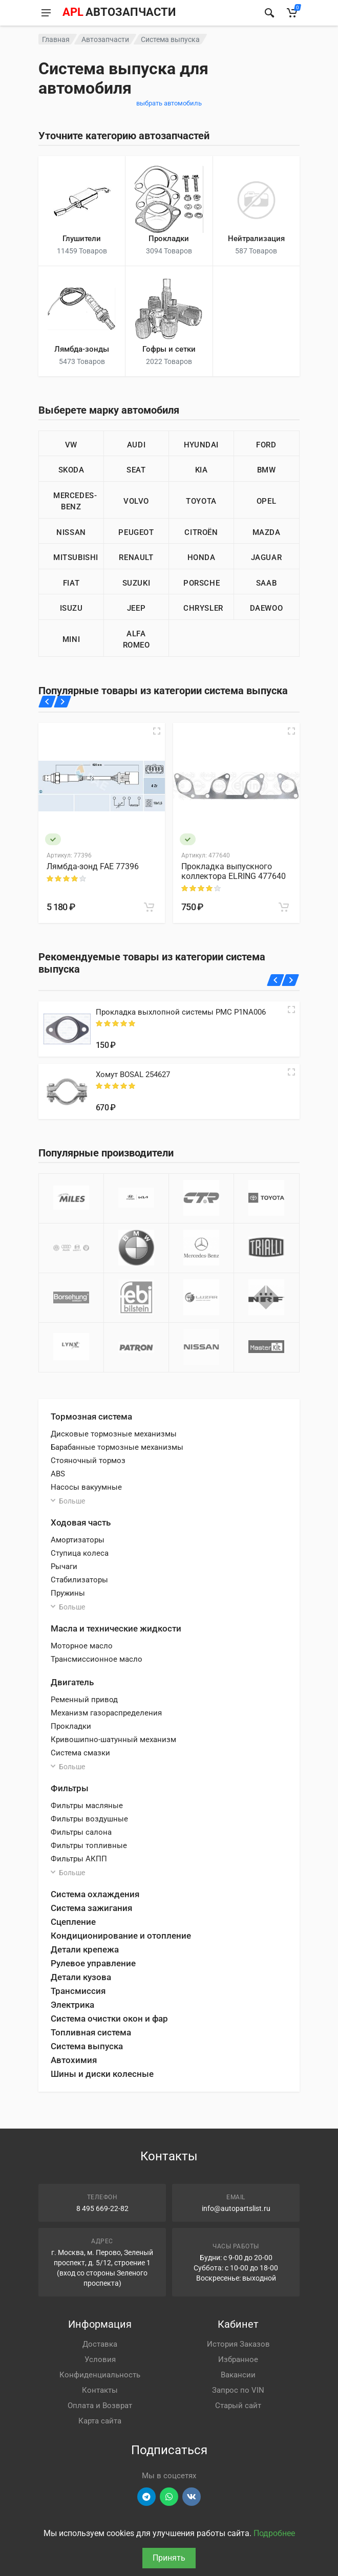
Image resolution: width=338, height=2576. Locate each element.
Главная (56, 39)
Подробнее (274, 2533)
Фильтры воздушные (89, 1818)
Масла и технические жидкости (116, 1628)
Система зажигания (91, 1908)
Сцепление (73, 1922)
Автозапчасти (105, 39)
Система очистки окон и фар (109, 2018)
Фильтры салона (81, 1832)
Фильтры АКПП (79, 1858)
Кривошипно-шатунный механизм (113, 1739)
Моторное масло (82, 1645)
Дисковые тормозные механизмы (114, 1434)
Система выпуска (87, 2046)
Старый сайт (238, 2405)
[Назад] (47, 701)
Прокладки (71, 1726)
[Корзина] (292, 13)
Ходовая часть (81, 1522)
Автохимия (74, 2060)
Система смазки (80, 1752)
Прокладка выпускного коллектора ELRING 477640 (233, 871)
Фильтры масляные (87, 1805)
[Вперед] (62, 701)
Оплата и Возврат (100, 2405)
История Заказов (238, 2344)
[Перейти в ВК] (191, 2496)
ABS (58, 1473)
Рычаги (64, 1566)
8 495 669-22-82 (102, 2208)
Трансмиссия (78, 1991)
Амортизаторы (77, 1539)
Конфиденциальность (99, 2374)
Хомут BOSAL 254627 (133, 1074)
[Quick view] (291, 1009)
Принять (169, 2558)
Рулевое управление (93, 1963)
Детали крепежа (85, 1949)
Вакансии (238, 2374)
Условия (100, 2359)
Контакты (100, 2390)
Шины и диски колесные (102, 2074)
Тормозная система (91, 1416)
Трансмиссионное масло (96, 1659)
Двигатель (72, 1682)
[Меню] (46, 13)
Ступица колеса (80, 1553)
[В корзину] (149, 907)
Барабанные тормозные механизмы (117, 1447)
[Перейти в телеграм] (146, 2496)
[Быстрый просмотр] (157, 731)
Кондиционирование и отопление (121, 1935)
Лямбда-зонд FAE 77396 (93, 866)
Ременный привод (84, 1699)
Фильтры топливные (89, 1845)
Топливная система (91, 2032)
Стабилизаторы (79, 1579)
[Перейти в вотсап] (169, 2496)
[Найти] (269, 13)
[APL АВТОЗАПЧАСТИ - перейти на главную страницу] (118, 13)
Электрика (72, 2005)
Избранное (238, 2359)
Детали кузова (81, 1977)
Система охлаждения (95, 1894)
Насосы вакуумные (86, 1487)
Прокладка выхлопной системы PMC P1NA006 (181, 1012)
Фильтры (70, 1788)
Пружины (68, 1593)
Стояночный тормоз (88, 1460)
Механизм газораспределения (106, 1713)
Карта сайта (99, 2420)
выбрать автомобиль (169, 103)
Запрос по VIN (238, 2390)
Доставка (99, 2344)
